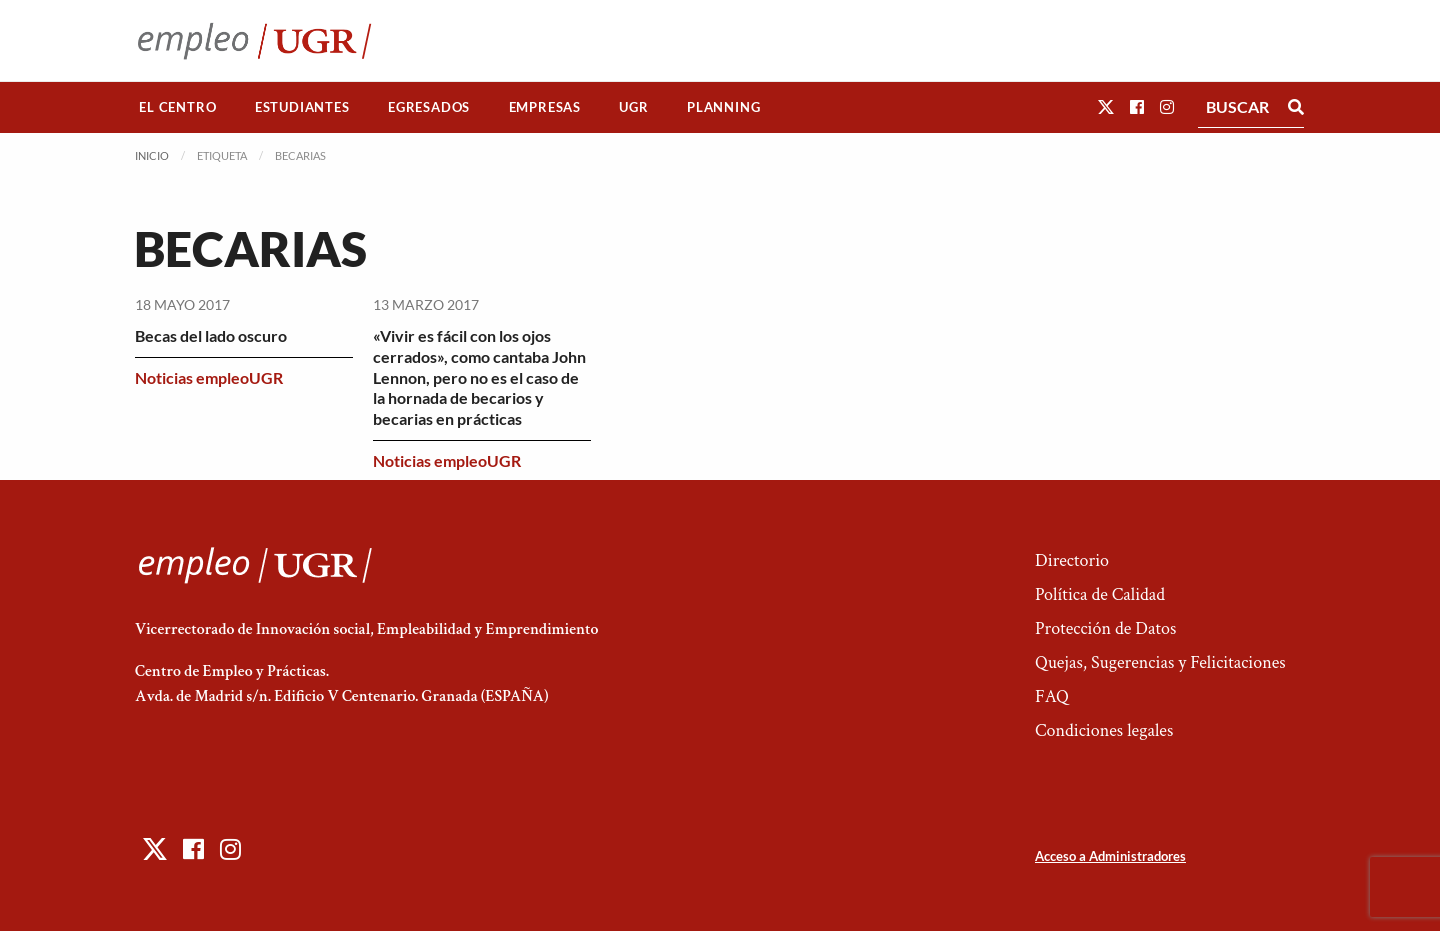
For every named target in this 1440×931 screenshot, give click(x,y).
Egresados (429, 107)
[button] (1106, 106)
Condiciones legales (1104, 730)
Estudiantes (302, 107)
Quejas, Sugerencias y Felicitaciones (1160, 662)
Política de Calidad (1100, 594)
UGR (633, 107)
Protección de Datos (1105, 628)
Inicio (152, 155)
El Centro (177, 107)
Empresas (545, 107)
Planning (723, 107)
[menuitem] (178, 107)
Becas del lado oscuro (211, 335)
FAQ (1052, 696)
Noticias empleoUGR (209, 377)
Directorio (1072, 560)
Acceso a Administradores (1110, 856)
